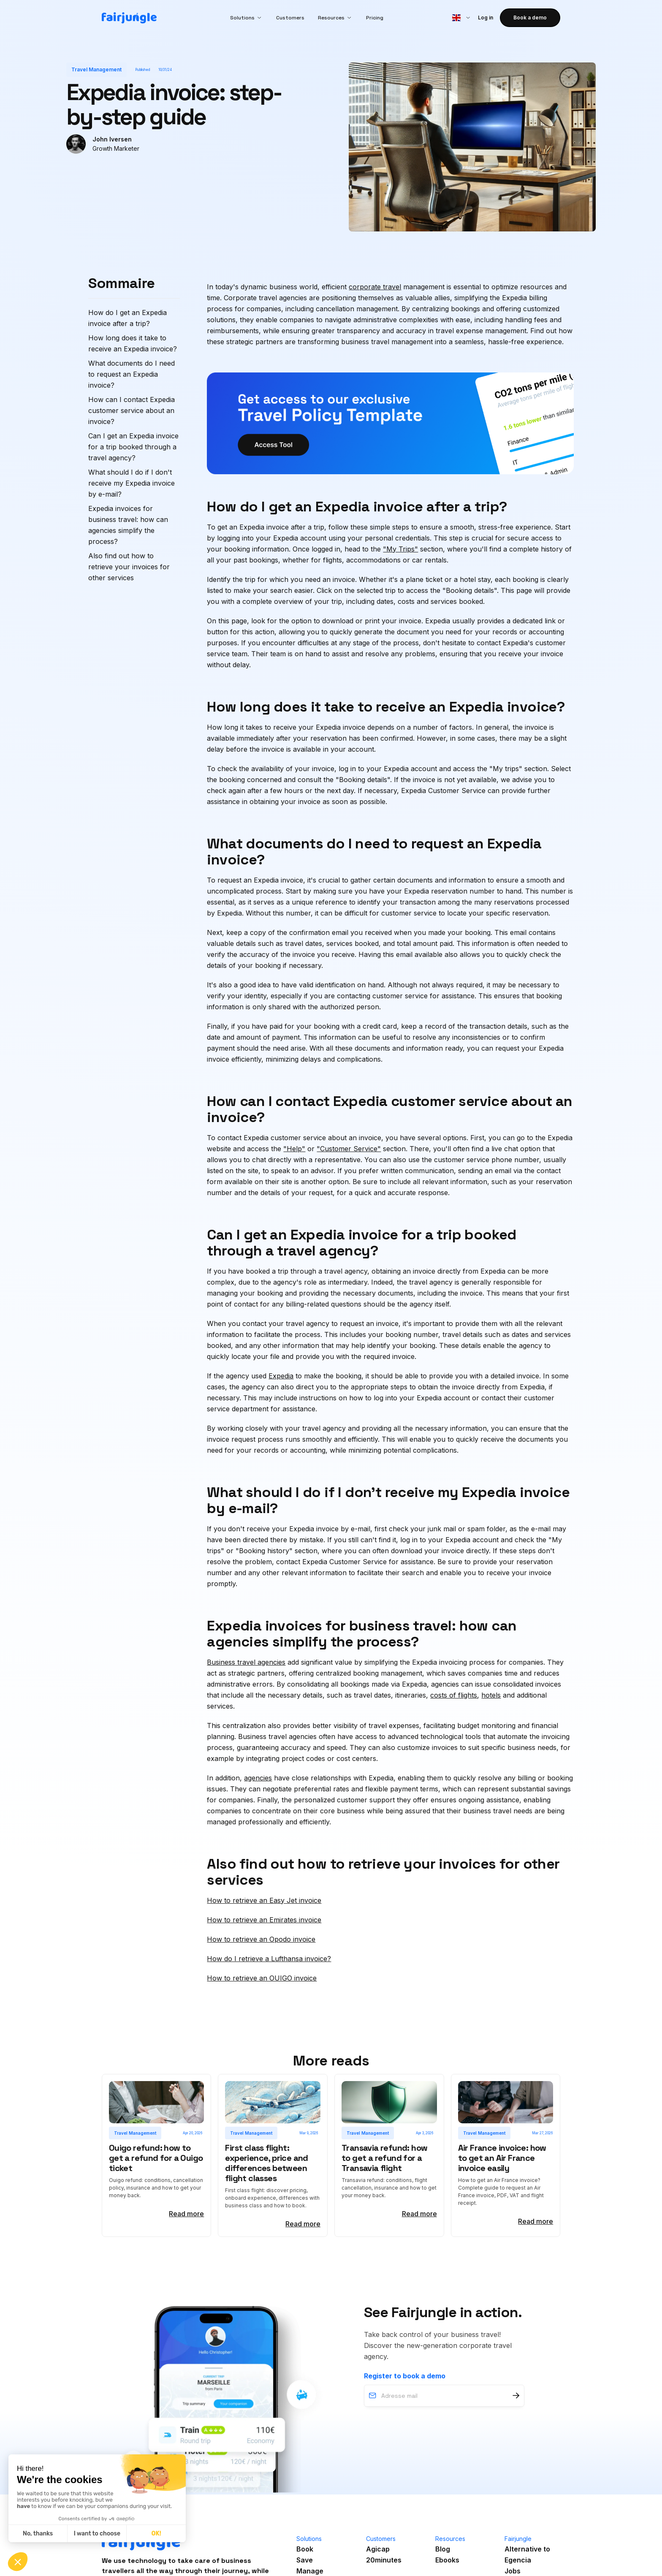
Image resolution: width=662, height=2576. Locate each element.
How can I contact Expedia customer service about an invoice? (131, 410)
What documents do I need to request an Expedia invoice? (131, 374)
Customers (290, 17)
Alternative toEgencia (527, 2554)
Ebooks (447, 2560)
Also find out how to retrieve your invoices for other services (129, 567)
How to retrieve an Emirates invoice (264, 1920)
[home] (129, 18)
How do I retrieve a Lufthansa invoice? (269, 1958)
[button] (246, 17)
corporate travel (375, 287)
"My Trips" (400, 549)
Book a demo (530, 17)
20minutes (384, 2560)
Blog (442, 2549)
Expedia (281, 1376)
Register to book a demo (404, 2376)
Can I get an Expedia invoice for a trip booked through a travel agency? (133, 447)
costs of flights (453, 1695)
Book (304, 2549)
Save (304, 2560)
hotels (491, 1695)
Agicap (378, 2549)
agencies (258, 1778)
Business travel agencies (246, 1662)
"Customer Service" (349, 1148)
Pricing (374, 17)
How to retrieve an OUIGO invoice (262, 1978)
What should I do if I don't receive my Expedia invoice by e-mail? (131, 483)
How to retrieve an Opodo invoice (261, 1939)
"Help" (294, 1148)
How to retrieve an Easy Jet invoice (264, 1900)
